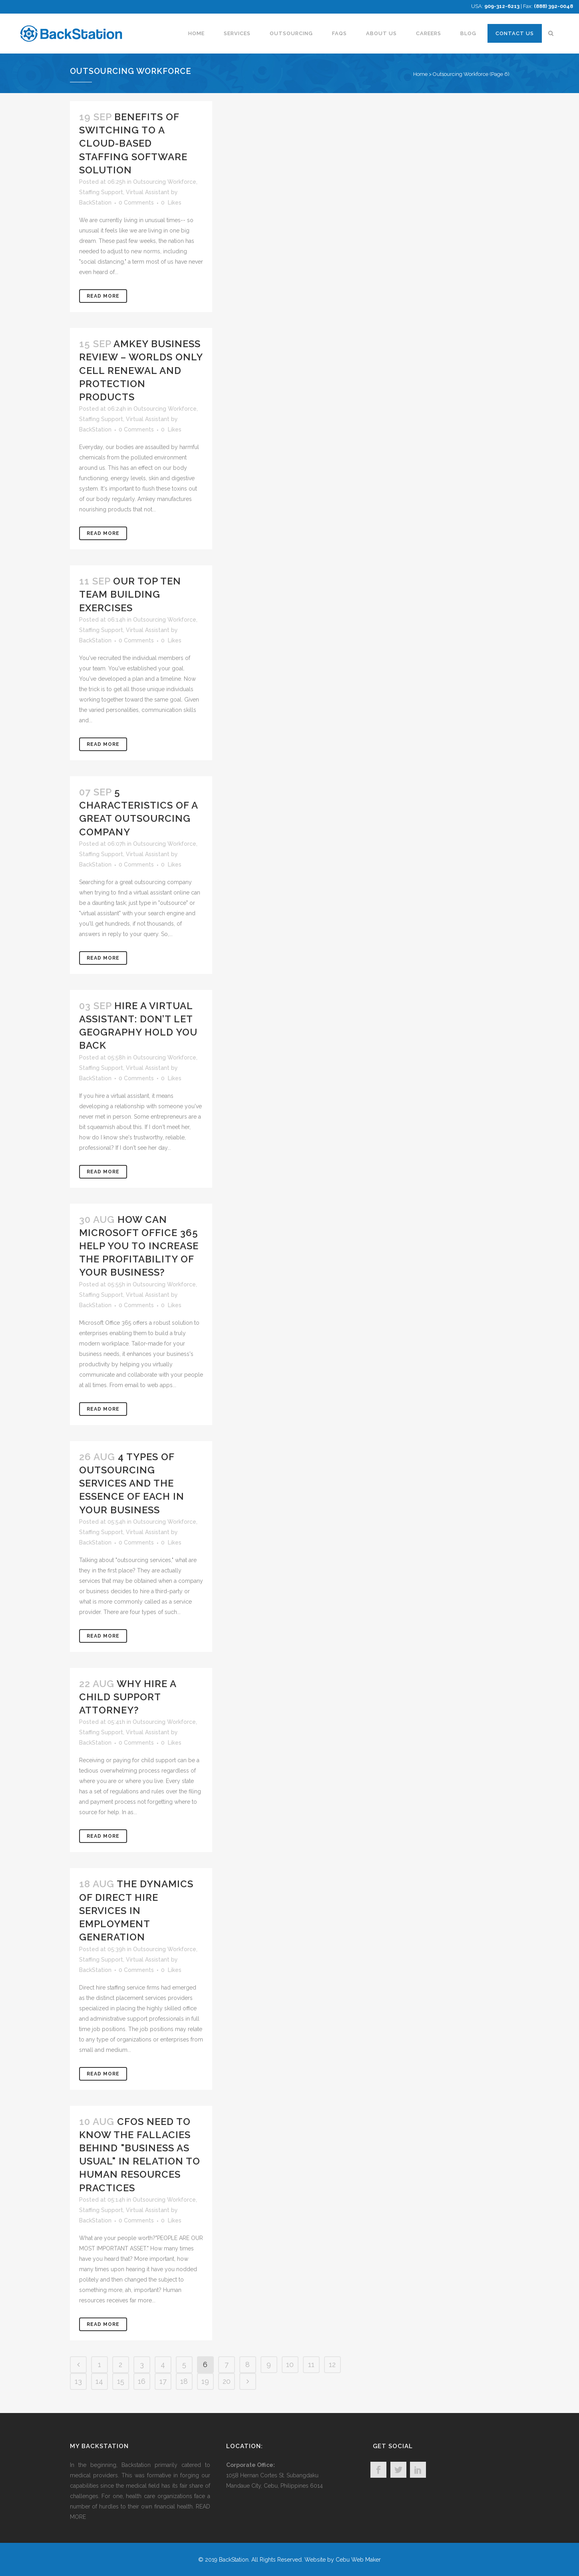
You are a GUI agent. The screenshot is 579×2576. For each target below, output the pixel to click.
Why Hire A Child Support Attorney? (127, 1697)
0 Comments (136, 202)
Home (420, 74)
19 (205, 2381)
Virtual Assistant (147, 192)
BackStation (95, 202)
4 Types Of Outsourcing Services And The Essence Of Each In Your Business (131, 1483)
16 (141, 2381)
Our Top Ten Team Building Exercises (130, 594)
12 (332, 2364)
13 (78, 2381)
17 (163, 2381)
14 (99, 2381)
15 (120, 2381)
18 (184, 2381)
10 (290, 2364)
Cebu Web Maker (358, 2559)
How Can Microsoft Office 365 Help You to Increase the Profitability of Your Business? (139, 1246)
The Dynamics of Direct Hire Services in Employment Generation (136, 1910)
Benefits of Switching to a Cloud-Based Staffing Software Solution (133, 143)
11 (311, 2364)
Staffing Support (101, 192)
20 (227, 2381)
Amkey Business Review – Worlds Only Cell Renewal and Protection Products (141, 370)
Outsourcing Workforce (164, 182)
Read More (103, 296)
